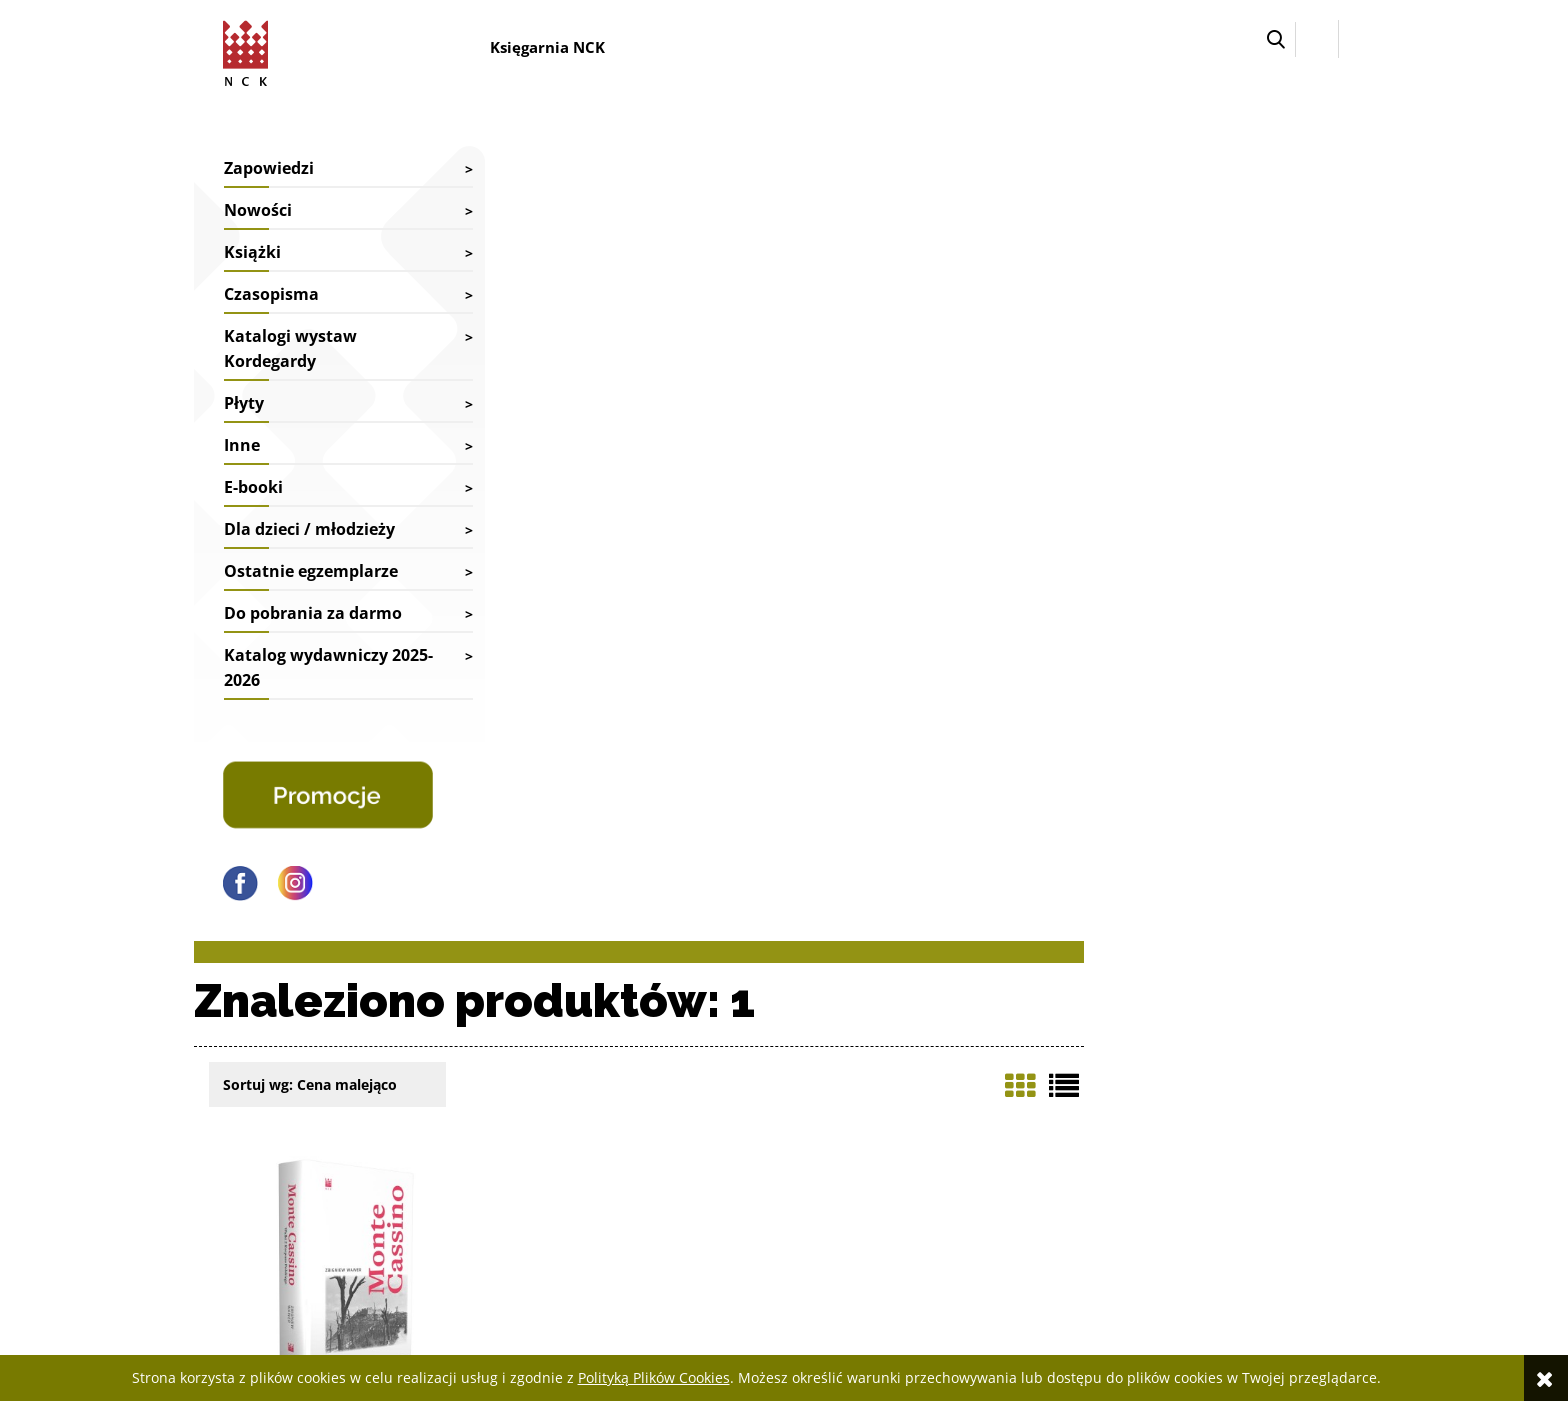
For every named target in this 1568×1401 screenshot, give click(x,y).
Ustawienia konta (954, 1058)
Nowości (258, 210)
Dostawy (691, 1058)
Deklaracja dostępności (1207, 1058)
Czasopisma (271, 294)
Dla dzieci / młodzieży (309, 529)
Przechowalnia (945, 1085)
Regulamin (1170, 1111)
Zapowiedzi (269, 168)
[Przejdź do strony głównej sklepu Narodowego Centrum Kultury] (250, 50)
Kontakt (453, 1032)
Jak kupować (1175, 1032)
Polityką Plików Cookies (654, 1377)
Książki (252, 252)
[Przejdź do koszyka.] (1356, 39)
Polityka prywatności (1200, 1138)
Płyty (244, 403)
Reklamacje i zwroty (725, 1085)
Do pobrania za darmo (313, 613)
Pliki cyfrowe (1176, 1085)
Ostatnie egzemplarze (311, 571)
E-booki (253, 487)
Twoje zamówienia (957, 1032)
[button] (1276, 39)
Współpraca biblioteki (495, 1058)
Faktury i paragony (722, 1032)
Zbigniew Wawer (608, 632)
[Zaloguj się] (1317, 39)
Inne (242, 445)
